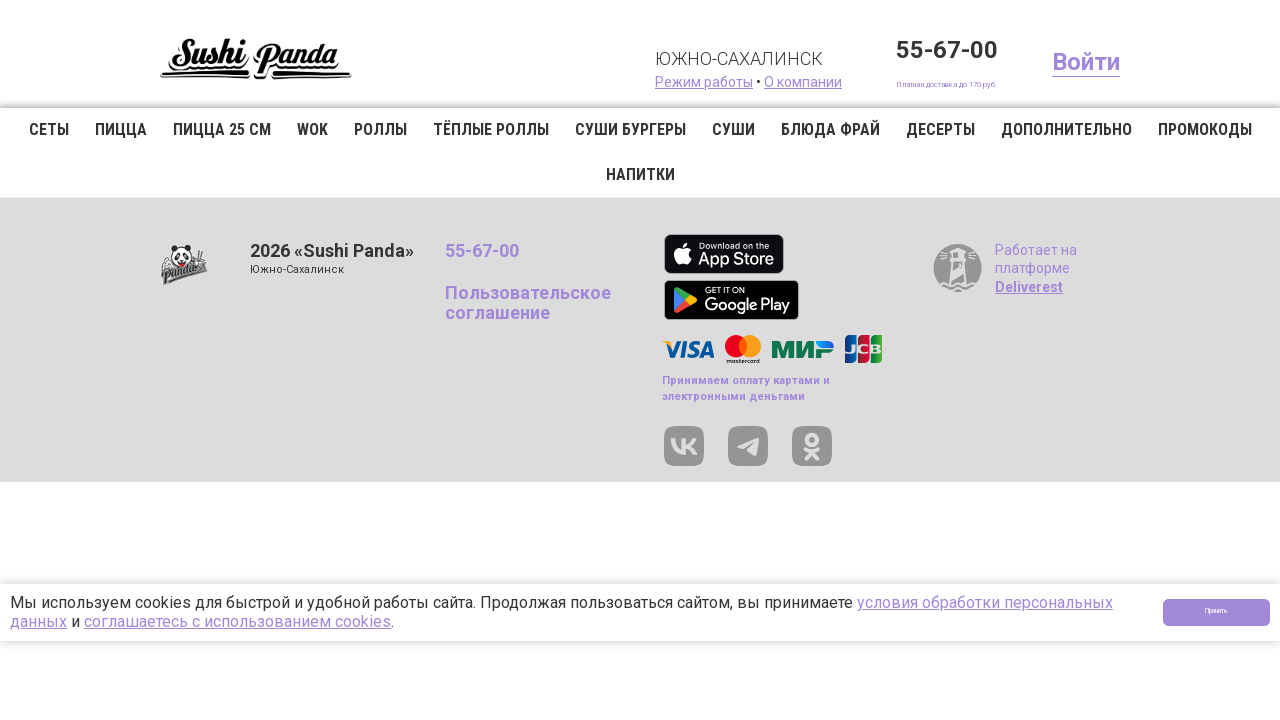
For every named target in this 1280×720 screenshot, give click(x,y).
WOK (312, 129)
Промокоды (1205, 129)
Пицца (121, 129)
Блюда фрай (830, 129)
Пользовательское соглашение (528, 303)
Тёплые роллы (491, 129)
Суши (733, 129)
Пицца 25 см (222, 129)
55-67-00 (852, 50)
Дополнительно (1066, 129)
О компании (708, 82)
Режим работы (609, 82)
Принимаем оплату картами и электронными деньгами (746, 388)
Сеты (49, 129)
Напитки (640, 174)
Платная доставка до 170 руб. (899, 82)
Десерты (940, 129)
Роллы (380, 129)
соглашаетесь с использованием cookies (237, 621)
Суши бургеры (630, 129)
